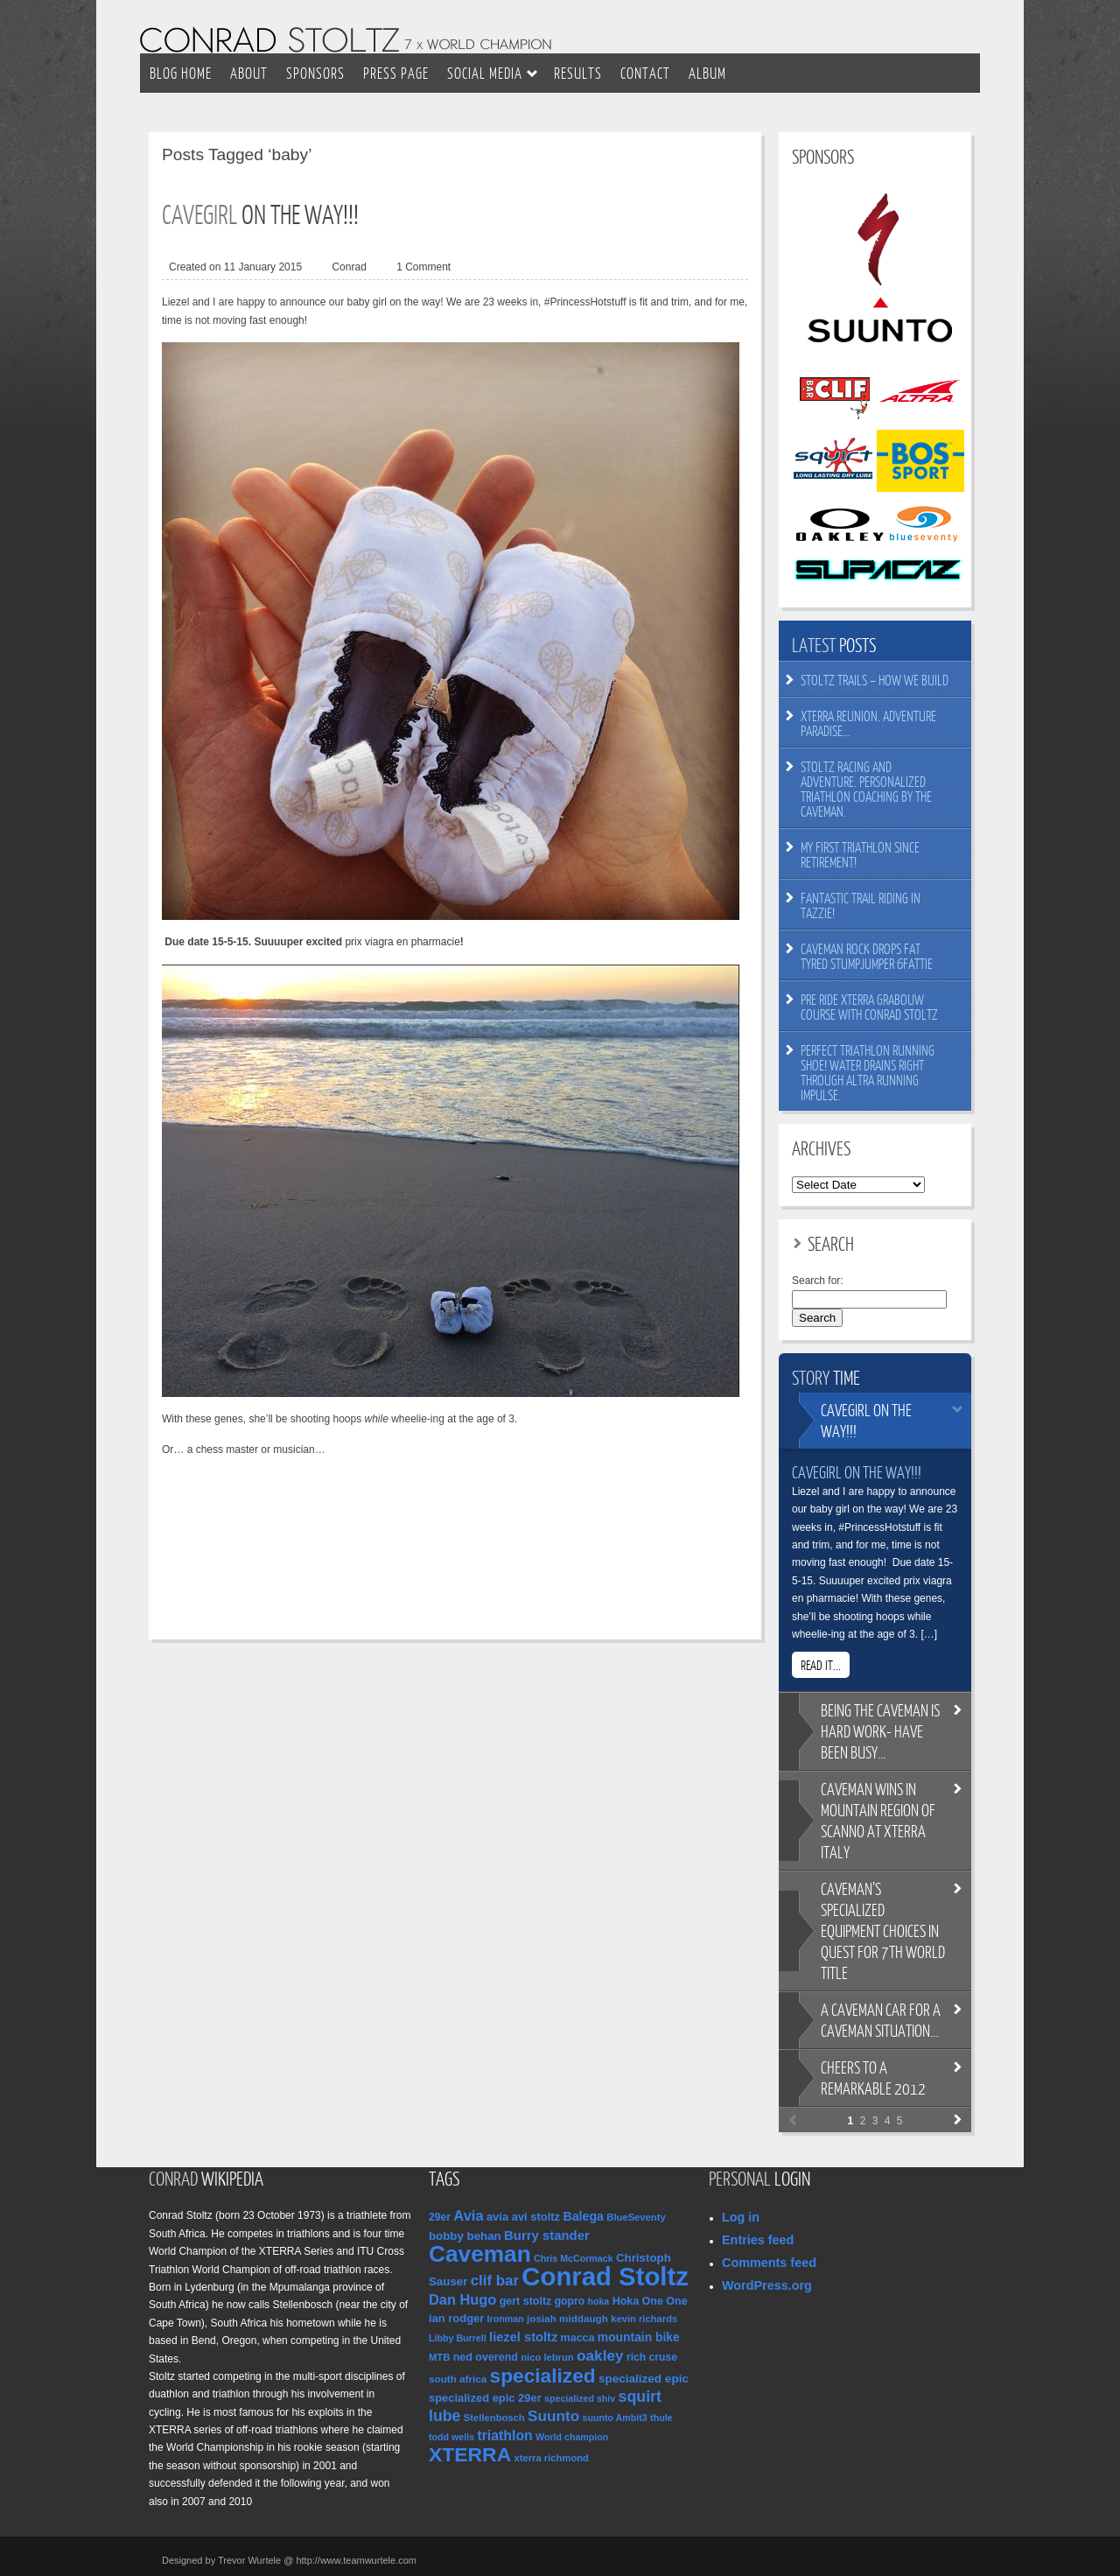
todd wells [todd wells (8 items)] (451, 2437)
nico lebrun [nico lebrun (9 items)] (547, 2357)
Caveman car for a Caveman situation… (881, 2019)
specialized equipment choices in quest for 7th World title (883, 1930)
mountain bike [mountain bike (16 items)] (639, 2337)
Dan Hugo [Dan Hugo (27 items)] (462, 2299)
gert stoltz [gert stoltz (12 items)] (526, 2301)
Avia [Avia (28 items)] (468, 2215)
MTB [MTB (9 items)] (439, 2357)
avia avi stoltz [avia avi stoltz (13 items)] (523, 2216)
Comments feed (769, 2263)
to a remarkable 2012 (873, 2077)
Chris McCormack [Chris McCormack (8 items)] (573, 2258)
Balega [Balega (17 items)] (583, 2216)
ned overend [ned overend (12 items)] (485, 2357)
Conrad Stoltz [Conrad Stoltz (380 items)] (605, 2276)
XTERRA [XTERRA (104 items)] (470, 2454)
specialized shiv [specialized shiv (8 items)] (579, 2398)
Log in (741, 2217)
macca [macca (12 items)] (578, 2338)
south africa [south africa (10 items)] (457, 2378)
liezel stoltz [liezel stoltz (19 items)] (523, 2337)
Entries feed (758, 2240)
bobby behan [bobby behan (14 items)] (465, 2236)
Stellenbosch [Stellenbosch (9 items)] (494, 2417)
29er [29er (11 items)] (440, 2217)
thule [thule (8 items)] (661, 2417)
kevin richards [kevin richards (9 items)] (644, 2318)
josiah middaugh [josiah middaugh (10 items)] (567, 2318)
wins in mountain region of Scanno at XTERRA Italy (878, 1820)
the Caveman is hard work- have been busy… (880, 1731)
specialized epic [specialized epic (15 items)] (643, 2378)
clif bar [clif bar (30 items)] (495, 2280)
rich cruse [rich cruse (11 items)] (651, 2357)
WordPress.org (767, 2285)
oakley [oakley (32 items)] (600, 2355)
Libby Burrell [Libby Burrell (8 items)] (457, 2338)
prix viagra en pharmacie (402, 942)
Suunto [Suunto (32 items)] (553, 2416)
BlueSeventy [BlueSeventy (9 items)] (635, 2217)
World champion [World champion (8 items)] (572, 2437)
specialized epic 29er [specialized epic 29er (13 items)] (485, 2397)
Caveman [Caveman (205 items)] (480, 2254)
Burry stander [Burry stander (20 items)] (547, 2236)
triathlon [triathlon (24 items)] (504, 2435)
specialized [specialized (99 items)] (543, 2375)
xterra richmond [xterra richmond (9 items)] (551, 2458)
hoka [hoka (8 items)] (598, 2301)
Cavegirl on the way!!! (856, 1472)
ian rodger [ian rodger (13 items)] (456, 2318)
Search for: (818, 1280)
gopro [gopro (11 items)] (569, 2301)
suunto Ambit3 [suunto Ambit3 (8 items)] (615, 2417)
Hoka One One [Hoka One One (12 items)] (650, 2301)
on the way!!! (866, 1420)
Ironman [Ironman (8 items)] (505, 2318)
